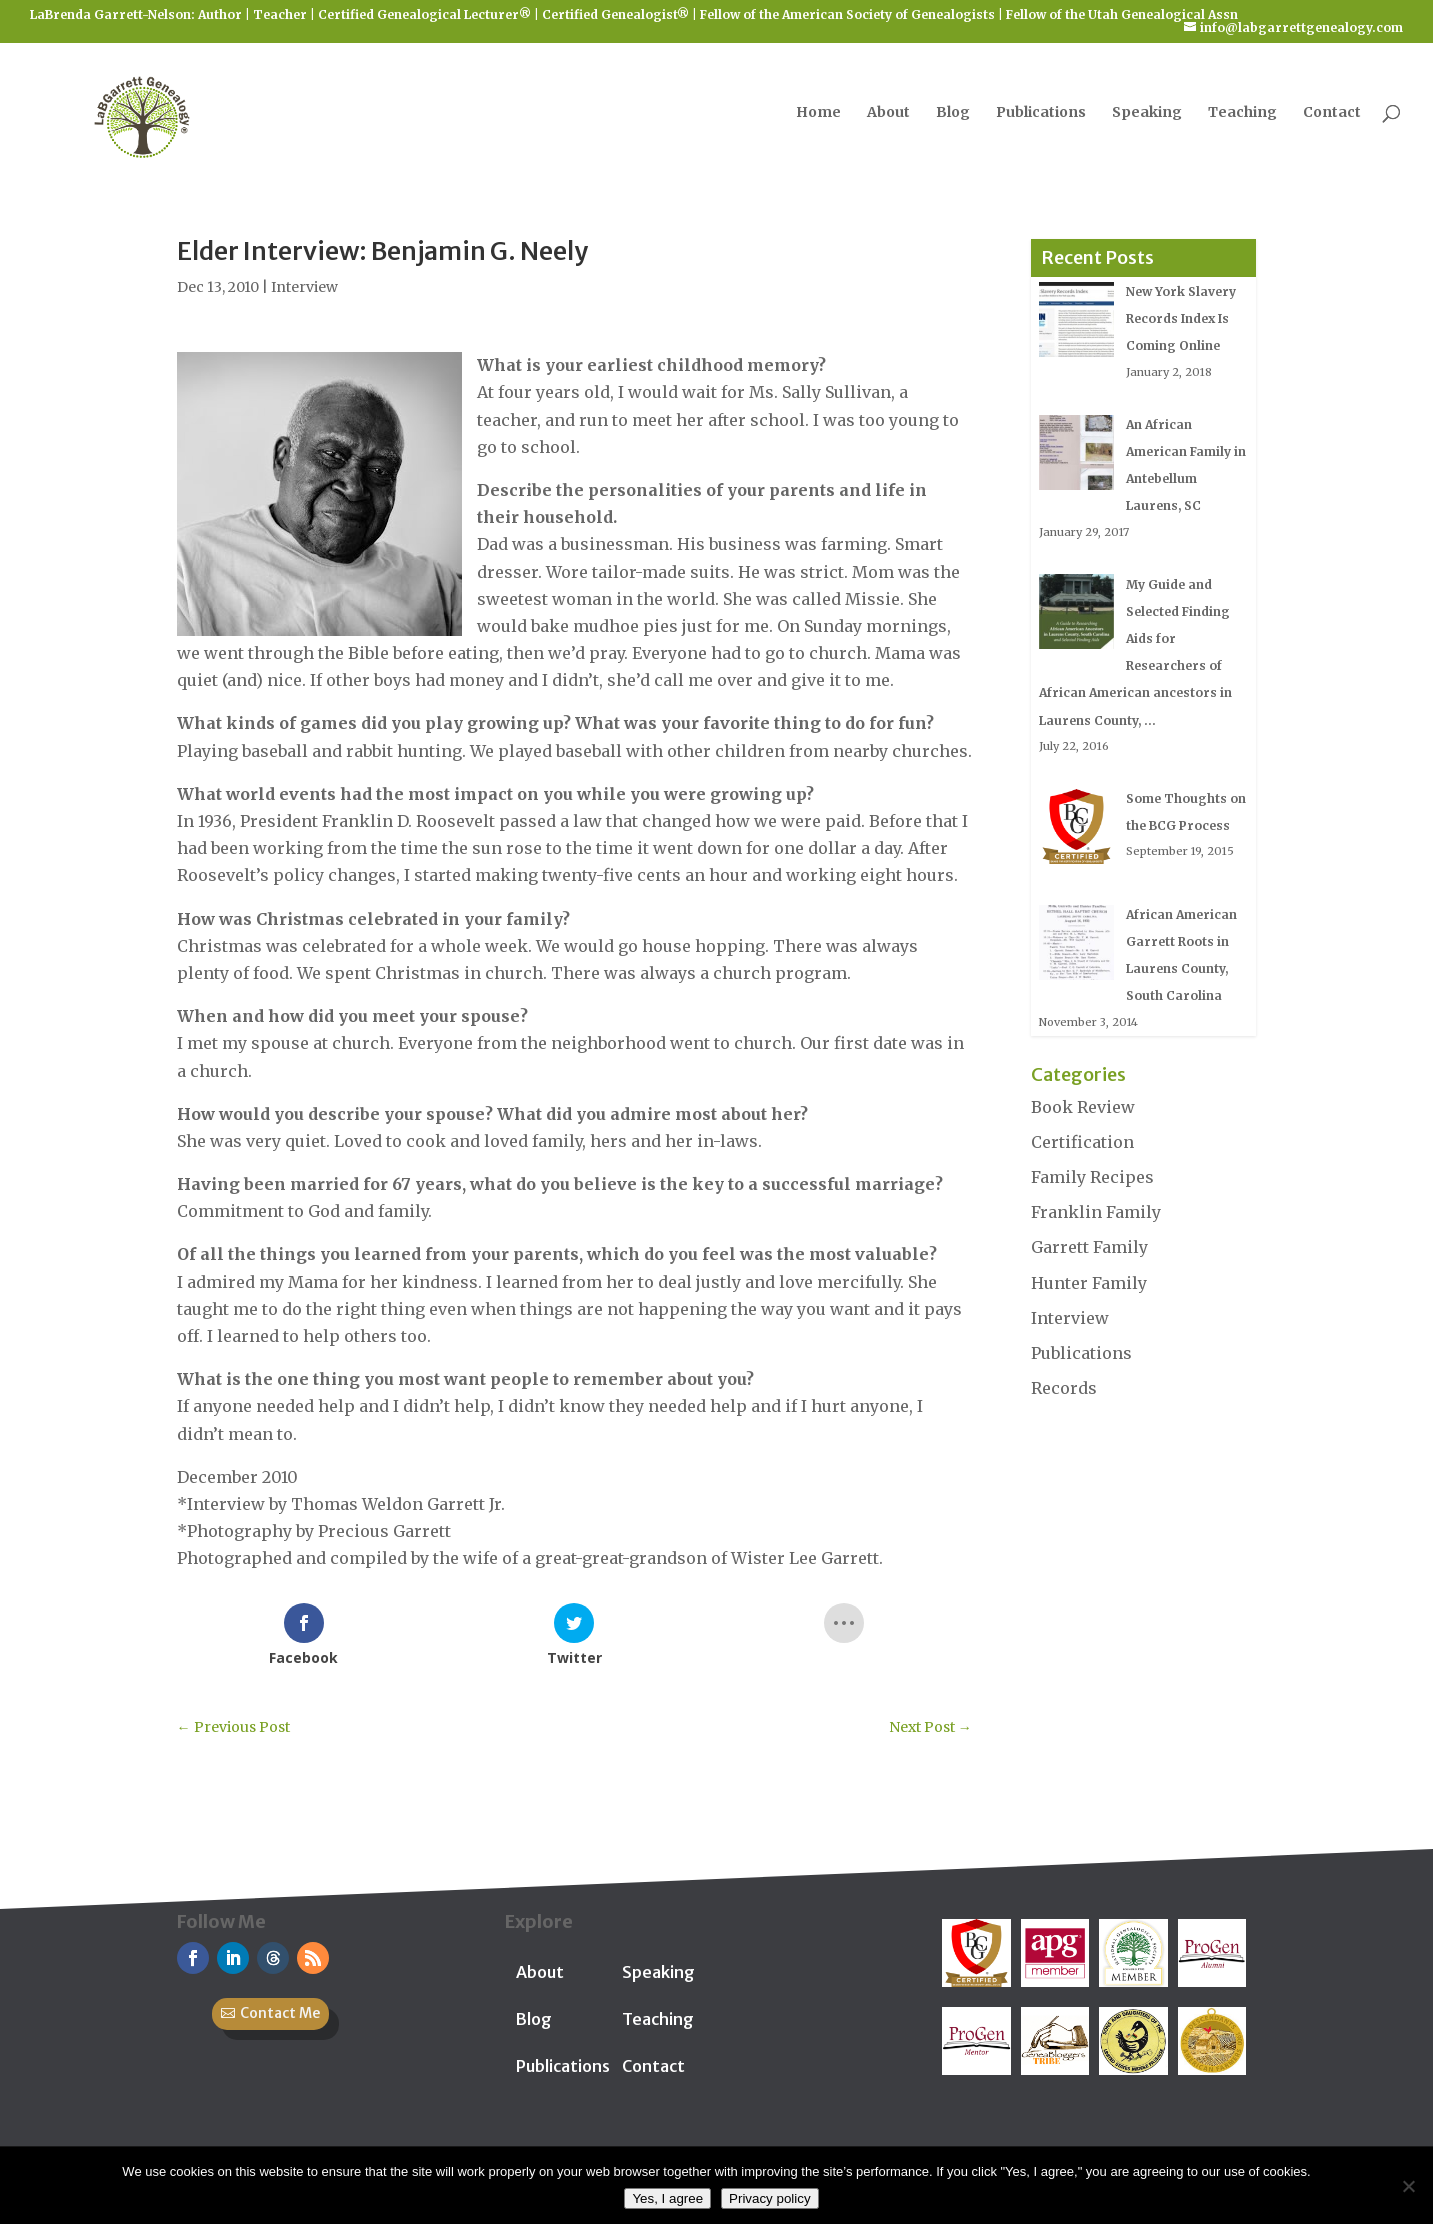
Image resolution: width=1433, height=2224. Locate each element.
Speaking (1147, 113)
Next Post (930, 1727)
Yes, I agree (667, 2198)
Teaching (1242, 113)
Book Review (1083, 1107)
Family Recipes (1092, 1177)
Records (1064, 1388)
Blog (953, 113)
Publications (1041, 113)
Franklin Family (1096, 1212)
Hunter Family (1089, 1283)
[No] (1408, 2186)
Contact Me (280, 2013)
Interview (304, 287)
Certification (1082, 1142)
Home (818, 113)
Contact (1332, 113)
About (888, 113)
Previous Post (233, 1727)
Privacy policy (769, 2198)
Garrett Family (1089, 1247)
